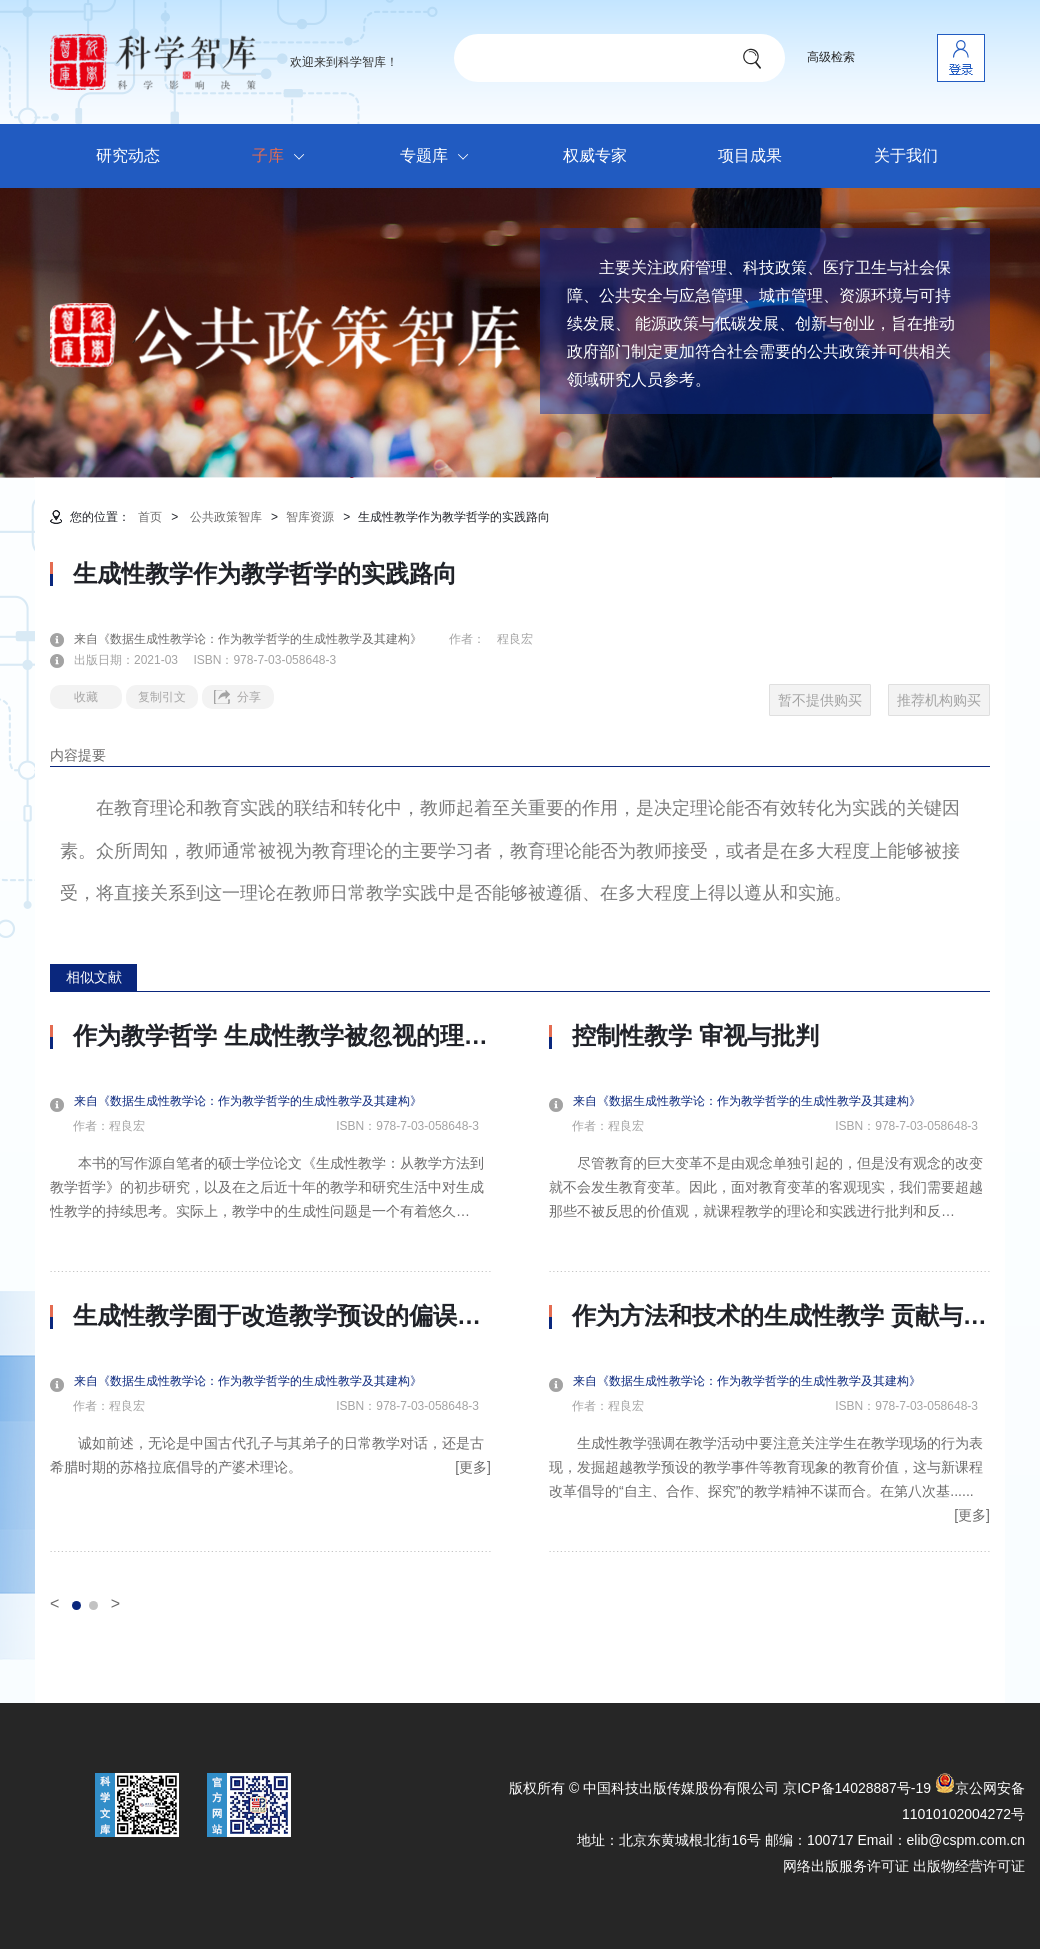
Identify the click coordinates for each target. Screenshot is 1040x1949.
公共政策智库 (226, 517)
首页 (150, 517)
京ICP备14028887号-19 (857, 1788)
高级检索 (831, 57)
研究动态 (128, 155)
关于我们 (906, 155)
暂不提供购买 (820, 700)
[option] (270, 1287)
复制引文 (162, 697)
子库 (283, 157)
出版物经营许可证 (969, 1866)
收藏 (86, 697)
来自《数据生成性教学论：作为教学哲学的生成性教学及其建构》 (260, 639)
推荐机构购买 (939, 700)
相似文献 (94, 977)
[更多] (473, 1467)
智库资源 (310, 517)
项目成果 (750, 155)
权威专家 (595, 155)
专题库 (439, 157)
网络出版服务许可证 (846, 1866)
